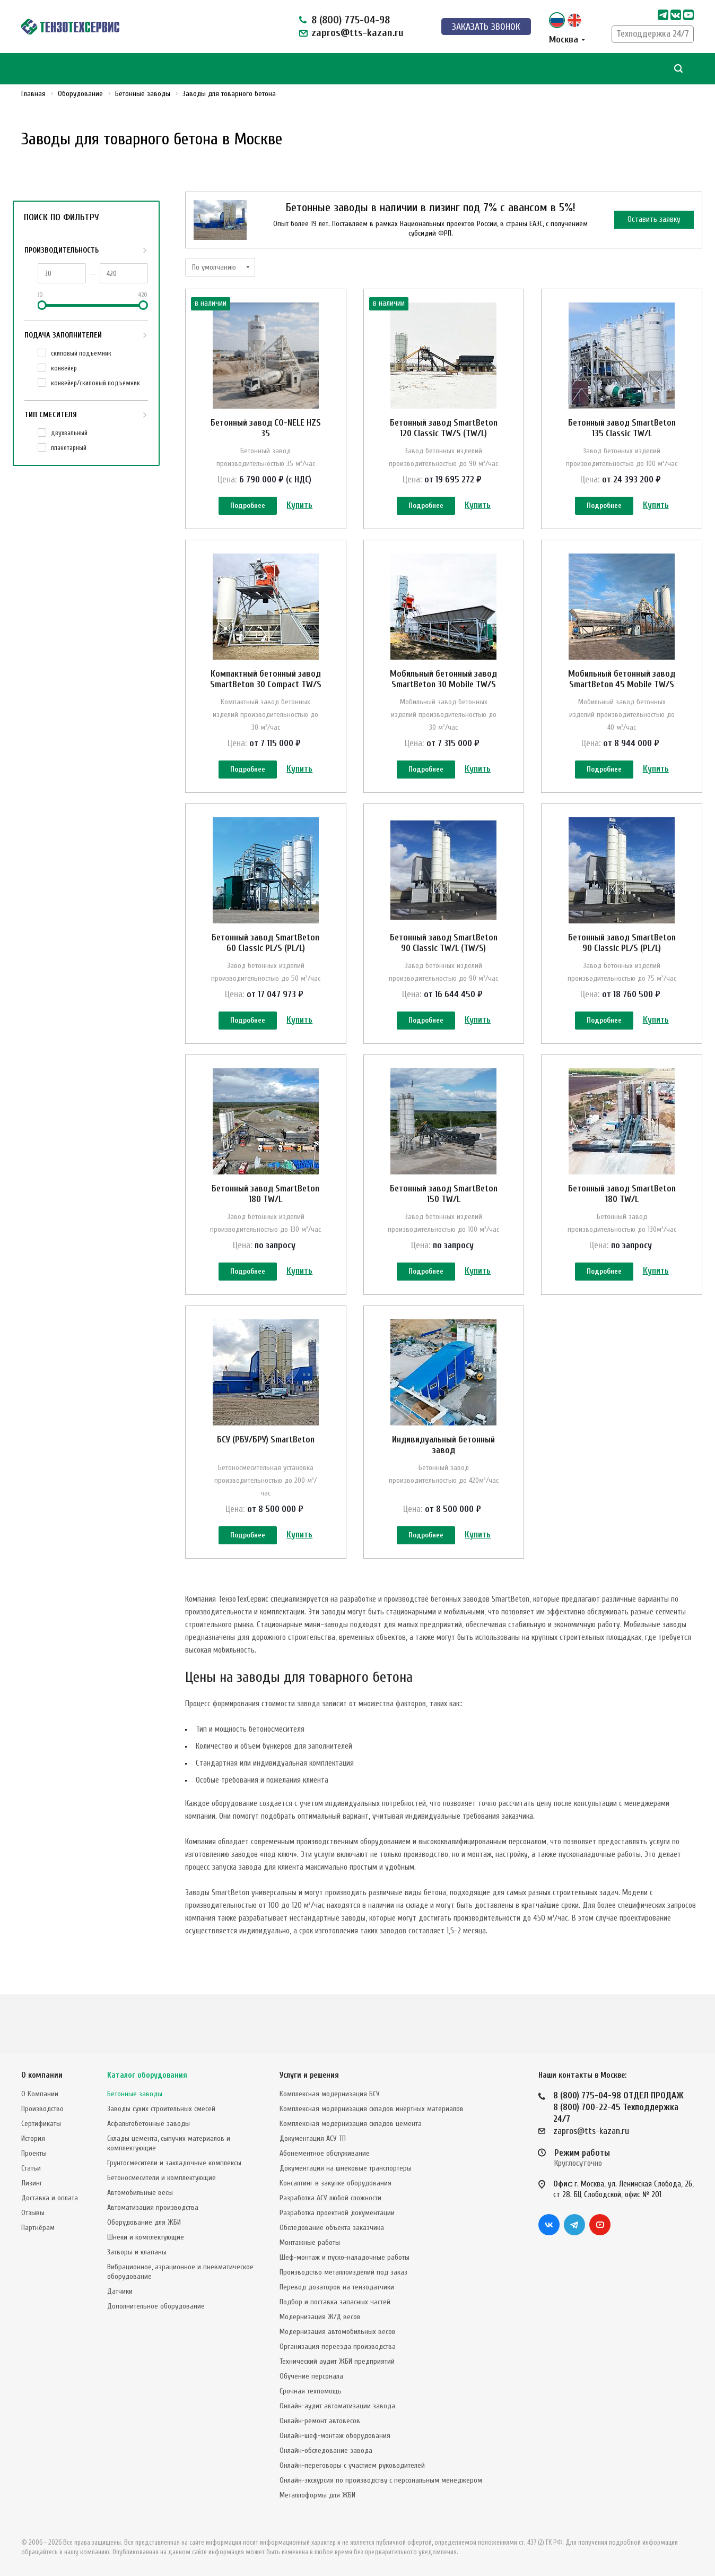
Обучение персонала (311, 2376)
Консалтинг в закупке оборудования (335, 2183)
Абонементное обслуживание (325, 2153)
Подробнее (247, 506)
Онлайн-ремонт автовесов (320, 2420)
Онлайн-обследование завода (326, 2450)
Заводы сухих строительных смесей (161, 2108)
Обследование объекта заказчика (332, 2227)
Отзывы (33, 2212)
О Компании (39, 2093)
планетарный (68, 448)
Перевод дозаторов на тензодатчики (337, 2287)
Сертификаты (41, 2123)
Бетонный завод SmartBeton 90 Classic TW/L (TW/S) (444, 966)
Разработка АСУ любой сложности (330, 2197)
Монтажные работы (310, 2242)
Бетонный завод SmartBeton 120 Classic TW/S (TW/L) (444, 428)
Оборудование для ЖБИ (144, 2222)
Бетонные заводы (134, 2093)
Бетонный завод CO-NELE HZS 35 (266, 428)
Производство (42, 2108)
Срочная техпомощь (311, 2391)
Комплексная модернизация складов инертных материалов (372, 2108)
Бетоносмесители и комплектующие (161, 2177)
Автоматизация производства (152, 2207)
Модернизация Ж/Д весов (320, 2316)
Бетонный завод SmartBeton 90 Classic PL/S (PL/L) (622, 966)
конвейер (64, 368)
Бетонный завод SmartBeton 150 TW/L (444, 1228)
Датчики (120, 2291)
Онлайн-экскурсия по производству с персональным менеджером (381, 2480)
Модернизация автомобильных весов (338, 2331)
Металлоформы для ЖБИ (317, 2495)
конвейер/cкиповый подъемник (95, 383)
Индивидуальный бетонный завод (443, 1491)
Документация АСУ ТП (313, 2138)
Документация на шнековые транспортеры (346, 2168)
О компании (42, 2075)
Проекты (34, 2153)
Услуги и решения (309, 2075)
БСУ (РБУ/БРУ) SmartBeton (266, 1486)
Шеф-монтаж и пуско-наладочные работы (344, 2257)
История (33, 2138)
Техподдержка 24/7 (652, 34)
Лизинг (31, 2183)
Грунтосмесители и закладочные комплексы (174, 2162)
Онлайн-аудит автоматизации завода (337, 2405)
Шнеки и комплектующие (145, 2237)
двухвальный (69, 433)
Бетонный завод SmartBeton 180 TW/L (265, 1228)
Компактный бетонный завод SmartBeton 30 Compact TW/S (265, 690)
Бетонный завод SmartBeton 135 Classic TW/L (622, 428)
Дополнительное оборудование (156, 2306)
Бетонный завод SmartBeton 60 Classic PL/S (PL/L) (265, 966)
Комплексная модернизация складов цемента (351, 2123)
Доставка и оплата (49, 2197)
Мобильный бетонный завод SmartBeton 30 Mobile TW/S (443, 690)
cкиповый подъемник (81, 353)
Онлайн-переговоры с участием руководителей (352, 2465)
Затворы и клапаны (137, 2252)
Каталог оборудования (147, 2075)
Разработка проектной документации (337, 2212)
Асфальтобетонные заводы (148, 2123)
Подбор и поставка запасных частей (335, 2301)
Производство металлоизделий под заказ (343, 2272)
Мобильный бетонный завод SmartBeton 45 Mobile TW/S (621, 690)
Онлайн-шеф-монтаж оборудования (335, 2435)
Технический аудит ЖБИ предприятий (337, 2361)
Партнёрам (38, 2227)
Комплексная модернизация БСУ (330, 2093)
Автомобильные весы (140, 2192)
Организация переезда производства (338, 2346)
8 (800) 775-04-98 (350, 20)
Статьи (31, 2168)
